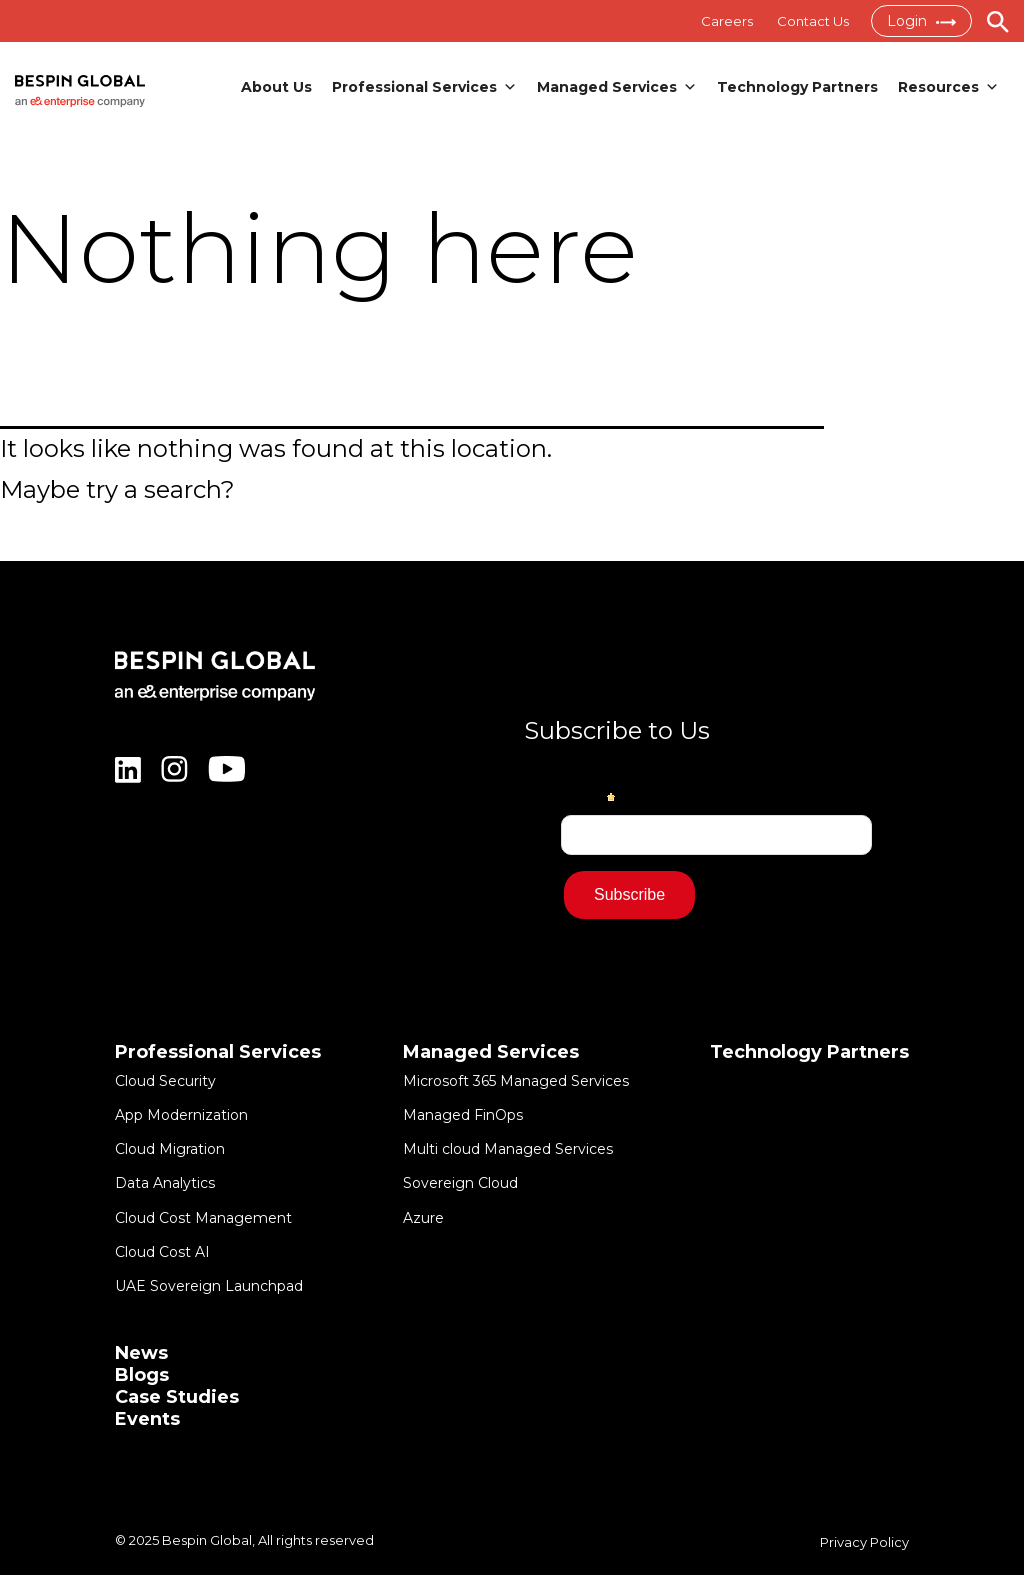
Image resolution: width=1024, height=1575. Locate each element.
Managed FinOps (463, 1115)
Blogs (142, 1375)
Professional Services (424, 87)
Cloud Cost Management (203, 1218)
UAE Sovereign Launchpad (209, 1286)
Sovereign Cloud (460, 1183)
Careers (727, 21)
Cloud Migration (170, 1149)
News (141, 1353)
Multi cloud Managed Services (508, 1149)
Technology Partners (797, 87)
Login (921, 21)
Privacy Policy (864, 1542)
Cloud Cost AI (162, 1252)
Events (147, 1419)
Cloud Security (165, 1081)
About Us (276, 87)
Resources (948, 87)
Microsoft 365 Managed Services (516, 1081)
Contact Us (813, 21)
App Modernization (181, 1115)
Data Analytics (165, 1183)
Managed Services (617, 87)
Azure (423, 1218)
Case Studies (177, 1397)
